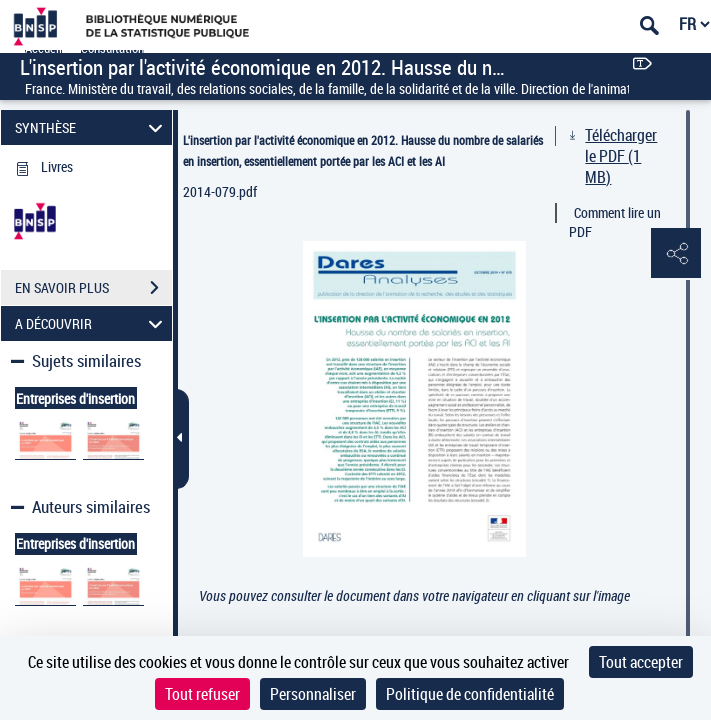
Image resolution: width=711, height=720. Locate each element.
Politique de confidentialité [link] (470, 694)
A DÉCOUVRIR (91, 323)
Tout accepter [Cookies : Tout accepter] (641, 662)
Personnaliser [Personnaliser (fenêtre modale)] (313, 694)
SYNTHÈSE (91, 127)
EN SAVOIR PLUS (93, 288)
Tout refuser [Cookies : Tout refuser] (202, 694)
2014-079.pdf (220, 191)
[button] (676, 254)
